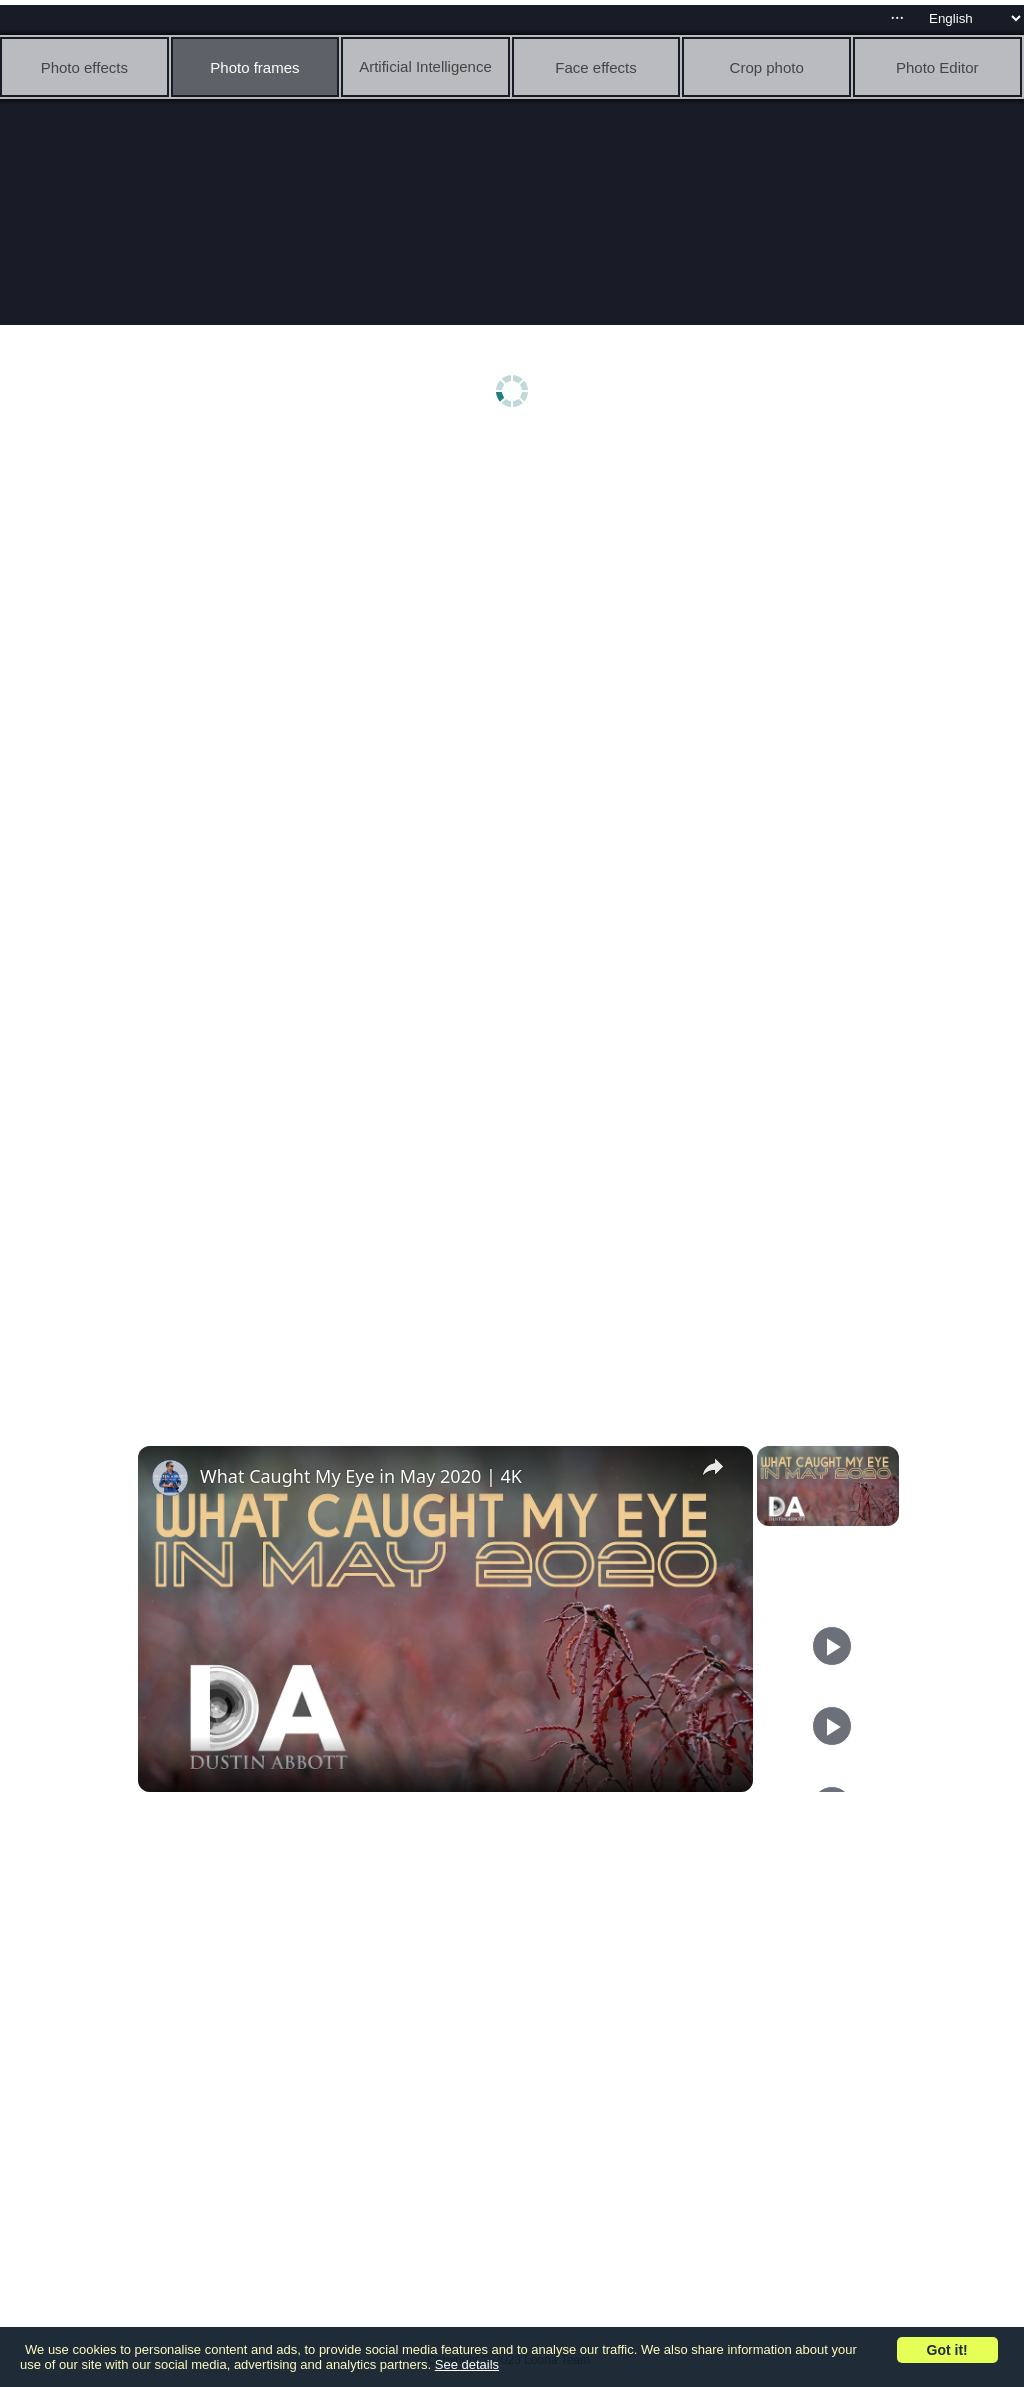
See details (467, 2364)
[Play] (832, 1646)
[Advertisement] (517, 597)
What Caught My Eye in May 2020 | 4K (361, 1476)
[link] (170, 1478)
